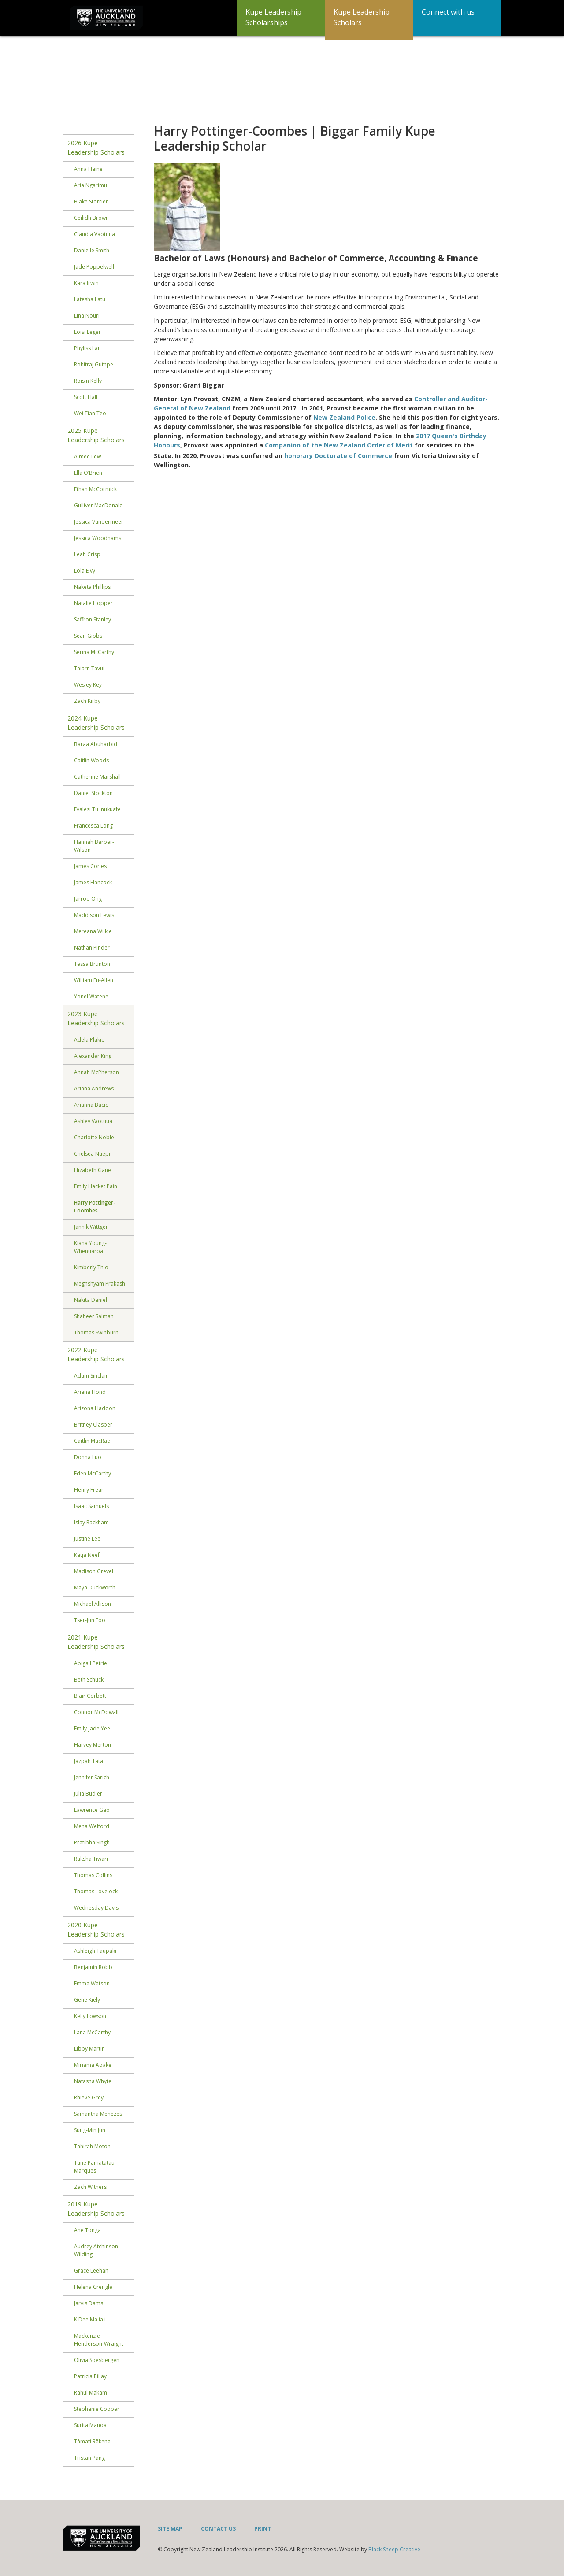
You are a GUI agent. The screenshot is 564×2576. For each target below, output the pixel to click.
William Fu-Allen (93, 980)
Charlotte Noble (94, 1137)
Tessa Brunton (92, 964)
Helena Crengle (93, 2287)
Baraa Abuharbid (95, 744)
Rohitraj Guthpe (93, 364)
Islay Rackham (91, 1522)
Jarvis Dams (88, 2303)
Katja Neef (87, 1555)
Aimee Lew (87, 456)
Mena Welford (91, 1826)
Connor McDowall (96, 1712)
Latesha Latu (89, 299)
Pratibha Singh (92, 1842)
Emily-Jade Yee (92, 1728)
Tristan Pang (89, 2457)
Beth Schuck (89, 1679)
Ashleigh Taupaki (95, 1951)
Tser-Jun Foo (89, 1620)
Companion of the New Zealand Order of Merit (339, 445)
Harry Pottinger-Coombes (94, 1206)
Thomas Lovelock (96, 1891)
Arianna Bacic (91, 1105)
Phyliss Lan (87, 348)
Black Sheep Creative (394, 2549)
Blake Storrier (91, 201)
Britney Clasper (93, 1424)
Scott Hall (85, 397)
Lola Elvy (84, 570)
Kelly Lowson (90, 2016)
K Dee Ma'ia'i (90, 2319)
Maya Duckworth (94, 1587)
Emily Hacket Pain (95, 1186)
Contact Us (218, 2528)
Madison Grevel (93, 1571)
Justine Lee (87, 1538)
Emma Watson (92, 1983)
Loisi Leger (87, 332)
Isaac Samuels (91, 1506)
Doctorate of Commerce (353, 455)
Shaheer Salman (94, 1316)
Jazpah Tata (88, 1761)
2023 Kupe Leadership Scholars (96, 1018)
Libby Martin (89, 2048)
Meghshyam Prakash (99, 1283)
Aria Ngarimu (90, 185)
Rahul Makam (90, 2392)
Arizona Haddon (94, 1408)
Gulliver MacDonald (98, 505)
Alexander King (92, 1056)
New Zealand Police (344, 417)
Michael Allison (92, 1604)
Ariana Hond (90, 1392)
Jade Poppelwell (94, 266)
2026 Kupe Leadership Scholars (96, 147)
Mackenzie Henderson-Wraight (98, 2339)
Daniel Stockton (93, 793)
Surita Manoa (90, 2425)
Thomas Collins (93, 1875)
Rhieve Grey (89, 2097)
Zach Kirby (87, 701)
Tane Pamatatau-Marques (95, 2166)
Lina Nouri (87, 315)
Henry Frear (89, 1489)
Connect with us (448, 12)
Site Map (170, 2528)
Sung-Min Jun (89, 2130)
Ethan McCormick (95, 489)
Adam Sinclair (91, 1375)
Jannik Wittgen (91, 1227)
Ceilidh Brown (91, 218)
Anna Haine (88, 169)
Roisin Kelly (88, 380)
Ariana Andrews (94, 1088)
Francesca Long (93, 825)
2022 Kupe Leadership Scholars (96, 1354)
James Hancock (93, 882)
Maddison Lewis (94, 915)
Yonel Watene (91, 996)
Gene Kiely (87, 1999)
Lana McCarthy (92, 2032)
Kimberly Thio (91, 1267)
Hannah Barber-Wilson (94, 846)
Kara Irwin (86, 283)
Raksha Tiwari (91, 1859)
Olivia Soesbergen (96, 2360)
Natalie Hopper (93, 603)
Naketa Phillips (92, 587)
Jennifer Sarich (91, 1777)
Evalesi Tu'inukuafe (97, 809)
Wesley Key (88, 684)
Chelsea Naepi (92, 1153)
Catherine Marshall (97, 776)
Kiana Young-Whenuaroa (90, 1247)
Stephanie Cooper (96, 2409)
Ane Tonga (87, 2230)
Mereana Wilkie (93, 931)
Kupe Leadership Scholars (362, 17)
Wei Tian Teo (90, 413)
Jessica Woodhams (97, 538)
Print (262, 2528)
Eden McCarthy (92, 1473)
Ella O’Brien (88, 473)
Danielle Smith (91, 250)
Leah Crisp (87, 554)
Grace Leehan (91, 2270)
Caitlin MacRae (92, 1441)
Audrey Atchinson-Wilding (97, 2250)
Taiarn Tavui (89, 668)
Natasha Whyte (92, 2081)
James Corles (90, 866)
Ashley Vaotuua (93, 1121)
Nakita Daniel (90, 1300)
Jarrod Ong (88, 898)
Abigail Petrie (90, 1663)
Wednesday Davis (96, 1907)
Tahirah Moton (92, 2146)
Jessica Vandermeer (98, 521)
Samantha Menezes (98, 2114)
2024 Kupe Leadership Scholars (96, 723)
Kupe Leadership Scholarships (273, 17)
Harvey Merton (92, 1744)
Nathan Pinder (92, 947)
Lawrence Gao (92, 1810)
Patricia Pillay (90, 2376)
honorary (298, 455)
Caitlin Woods (91, 760)
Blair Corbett (90, 1696)
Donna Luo (87, 1457)
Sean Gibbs (88, 635)
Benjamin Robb (93, 1967)
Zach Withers (90, 2187)
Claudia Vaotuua (94, 234)
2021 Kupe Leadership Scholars (96, 1642)
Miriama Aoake (92, 2065)
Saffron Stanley (92, 619)
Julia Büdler (88, 1793)
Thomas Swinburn (96, 1332)
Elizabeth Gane (92, 1170)
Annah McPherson (96, 1072)
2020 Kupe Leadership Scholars (96, 1929)
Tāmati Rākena (92, 2441)
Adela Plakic (89, 1039)
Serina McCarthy (94, 652)
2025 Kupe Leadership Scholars (96, 435)
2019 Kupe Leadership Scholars (96, 2209)
